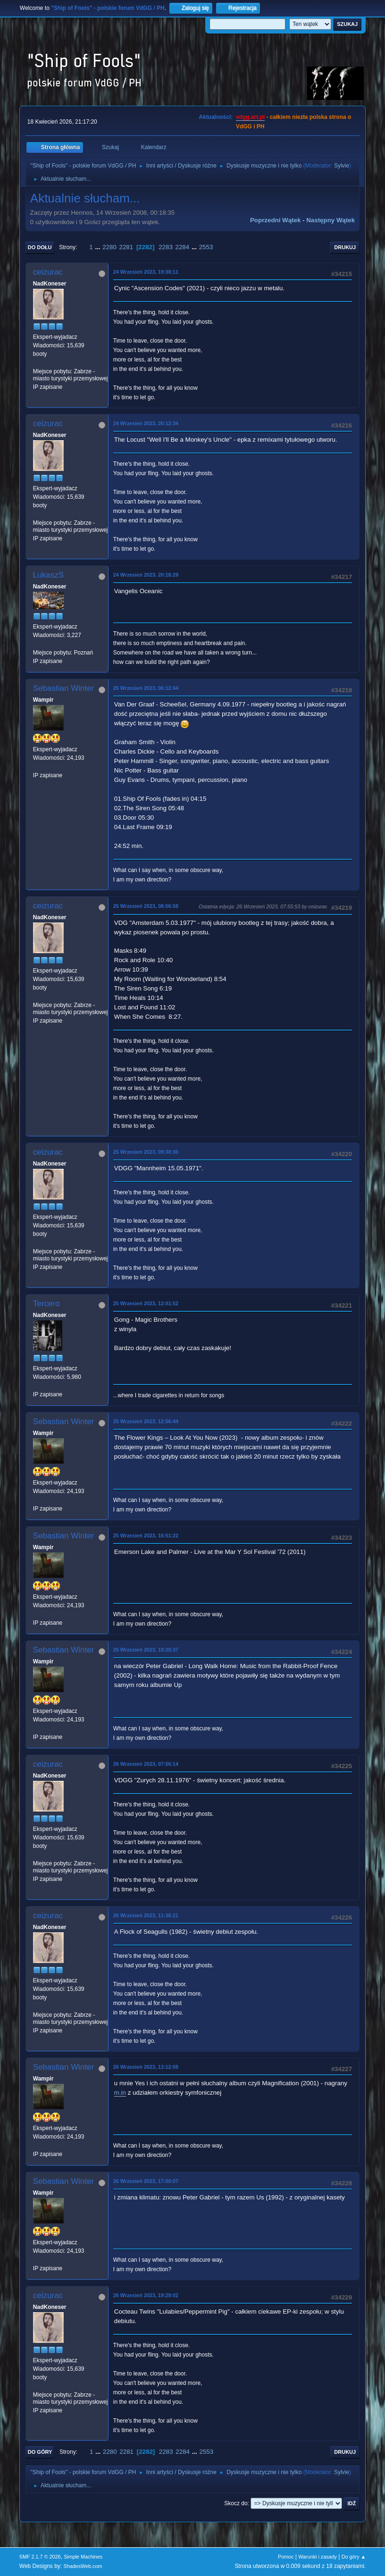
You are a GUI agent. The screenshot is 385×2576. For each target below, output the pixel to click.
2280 (109, 247)
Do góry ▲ (354, 2556)
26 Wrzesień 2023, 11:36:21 (145, 1915)
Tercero (46, 1303)
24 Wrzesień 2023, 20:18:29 (145, 575)
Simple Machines (83, 2556)
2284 (183, 247)
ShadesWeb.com (83, 2566)
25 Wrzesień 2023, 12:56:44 (145, 1421)
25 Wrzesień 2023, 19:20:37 (145, 1650)
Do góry (40, 2452)
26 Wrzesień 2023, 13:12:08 (145, 2067)
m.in (120, 2092)
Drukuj (345, 247)
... (98, 247)
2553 (206, 247)
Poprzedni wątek (275, 220)
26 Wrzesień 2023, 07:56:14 (145, 1764)
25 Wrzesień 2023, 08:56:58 (145, 906)
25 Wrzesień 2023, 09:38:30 (145, 1152)
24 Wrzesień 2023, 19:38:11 (145, 272)
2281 (126, 247)
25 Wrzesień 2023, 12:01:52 (145, 1303)
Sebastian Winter (63, 688)
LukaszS (48, 575)
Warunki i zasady (317, 2556)
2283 (166, 247)
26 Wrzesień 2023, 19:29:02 (145, 2295)
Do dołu (40, 247)
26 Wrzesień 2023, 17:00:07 (145, 2181)
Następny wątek (330, 220)
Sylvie (341, 165)
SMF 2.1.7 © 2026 (40, 2556)
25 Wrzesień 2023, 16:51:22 (145, 1535)
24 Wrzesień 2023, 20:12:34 (145, 423)
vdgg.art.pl (250, 117)
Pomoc (286, 2556)
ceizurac (48, 272)
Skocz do (235, 2503)
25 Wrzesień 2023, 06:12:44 (145, 688)
